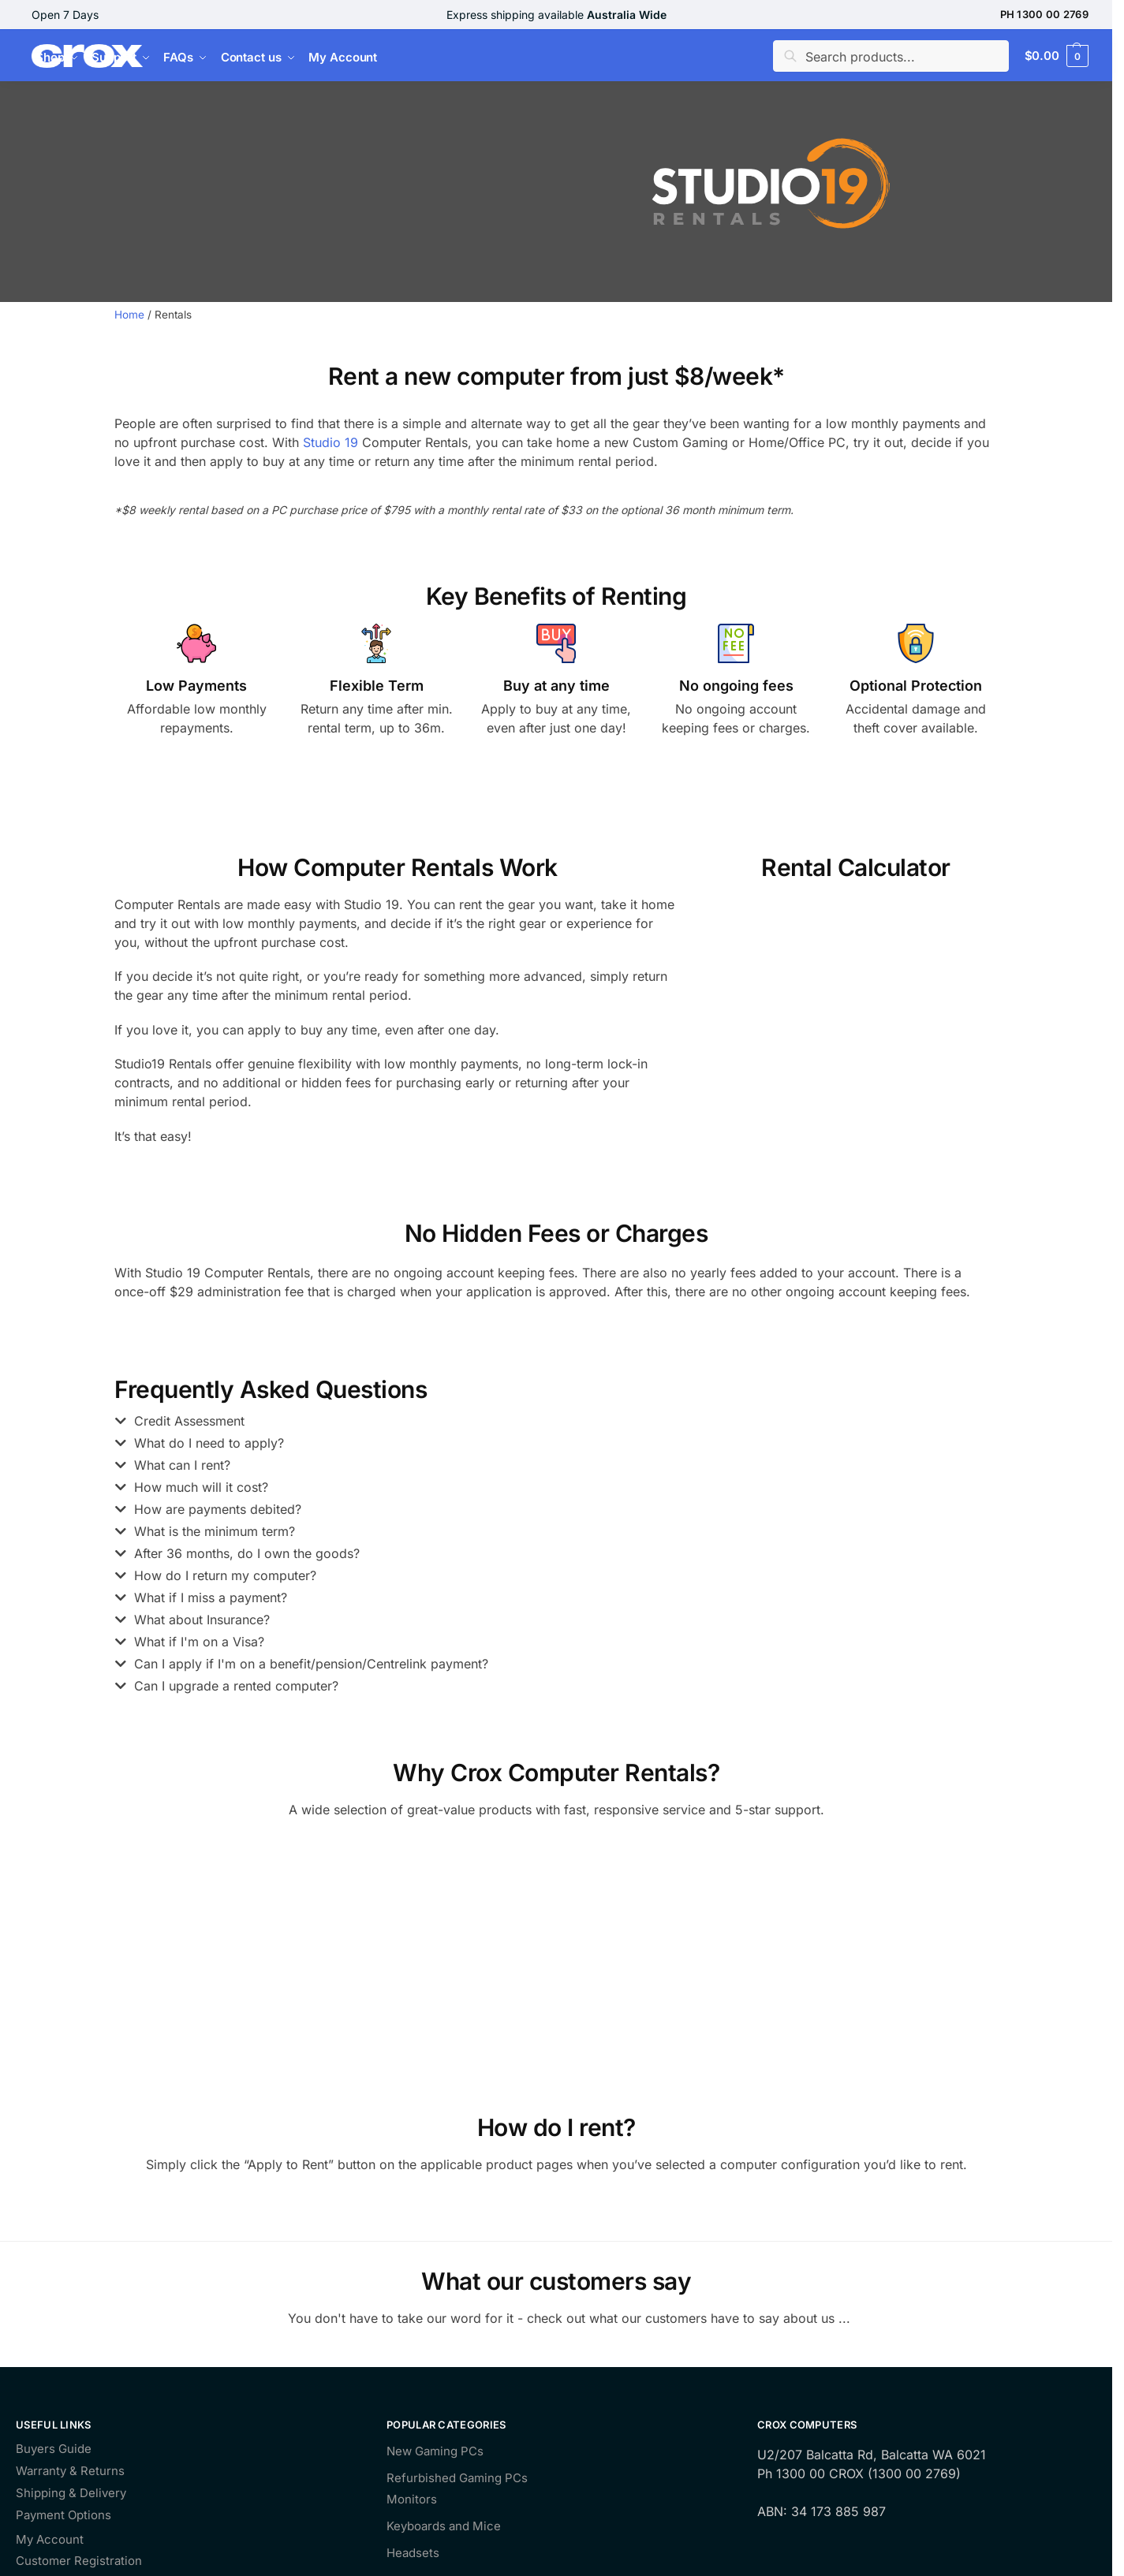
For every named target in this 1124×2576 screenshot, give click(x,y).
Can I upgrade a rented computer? (236, 1686)
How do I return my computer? (225, 1575)
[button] (544, 1425)
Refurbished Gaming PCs (457, 2477)
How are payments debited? (217, 1509)
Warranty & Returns (70, 2471)
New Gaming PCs (435, 2451)
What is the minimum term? (214, 1531)
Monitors (411, 2499)
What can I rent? (182, 1465)
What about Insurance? (202, 1619)
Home (129, 314)
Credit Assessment (189, 1421)
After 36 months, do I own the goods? (247, 1553)
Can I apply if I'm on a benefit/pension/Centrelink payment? (311, 1664)
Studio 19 (330, 442)
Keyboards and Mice (443, 2525)
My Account (50, 2540)
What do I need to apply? (209, 1443)
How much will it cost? (201, 1487)
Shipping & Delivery (71, 2493)
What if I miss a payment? (210, 1597)
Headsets (412, 2552)
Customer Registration (79, 2561)
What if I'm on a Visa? (199, 1642)
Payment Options (63, 2515)
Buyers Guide (53, 2449)
